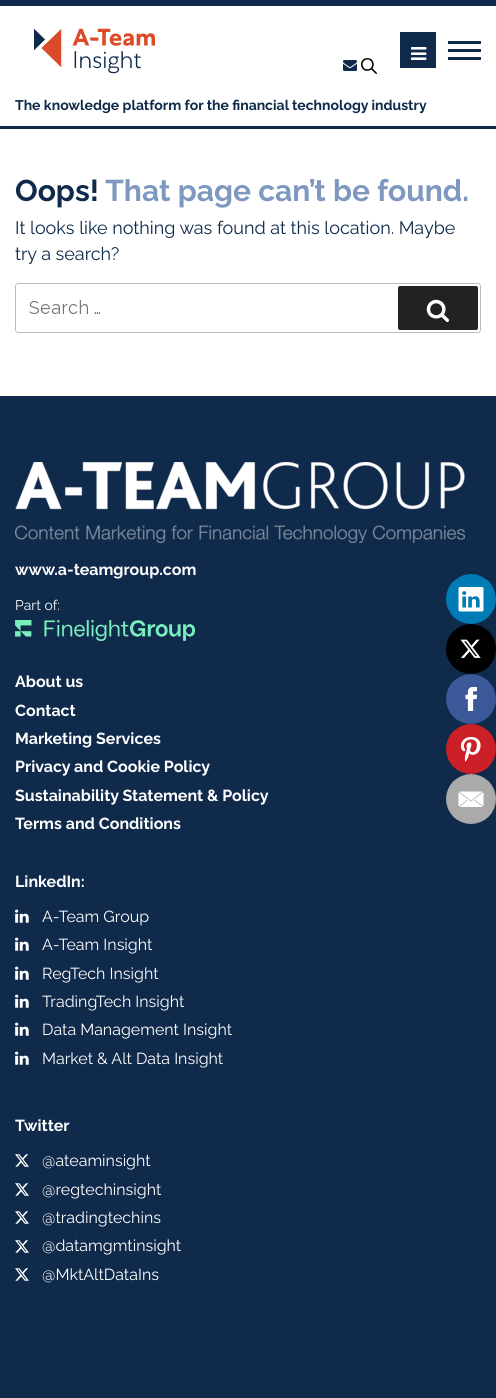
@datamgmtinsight (111, 1245)
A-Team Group (95, 916)
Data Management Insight (137, 1029)
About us (49, 681)
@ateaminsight (96, 1160)
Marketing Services (88, 738)
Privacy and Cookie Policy (112, 766)
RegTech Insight (100, 973)
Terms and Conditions (98, 823)
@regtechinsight (101, 1189)
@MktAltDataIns (100, 1274)
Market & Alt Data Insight (132, 1058)
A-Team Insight (97, 944)
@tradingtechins (101, 1217)
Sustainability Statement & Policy (142, 795)
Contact (45, 710)
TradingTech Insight (113, 1001)
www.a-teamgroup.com (105, 569)
